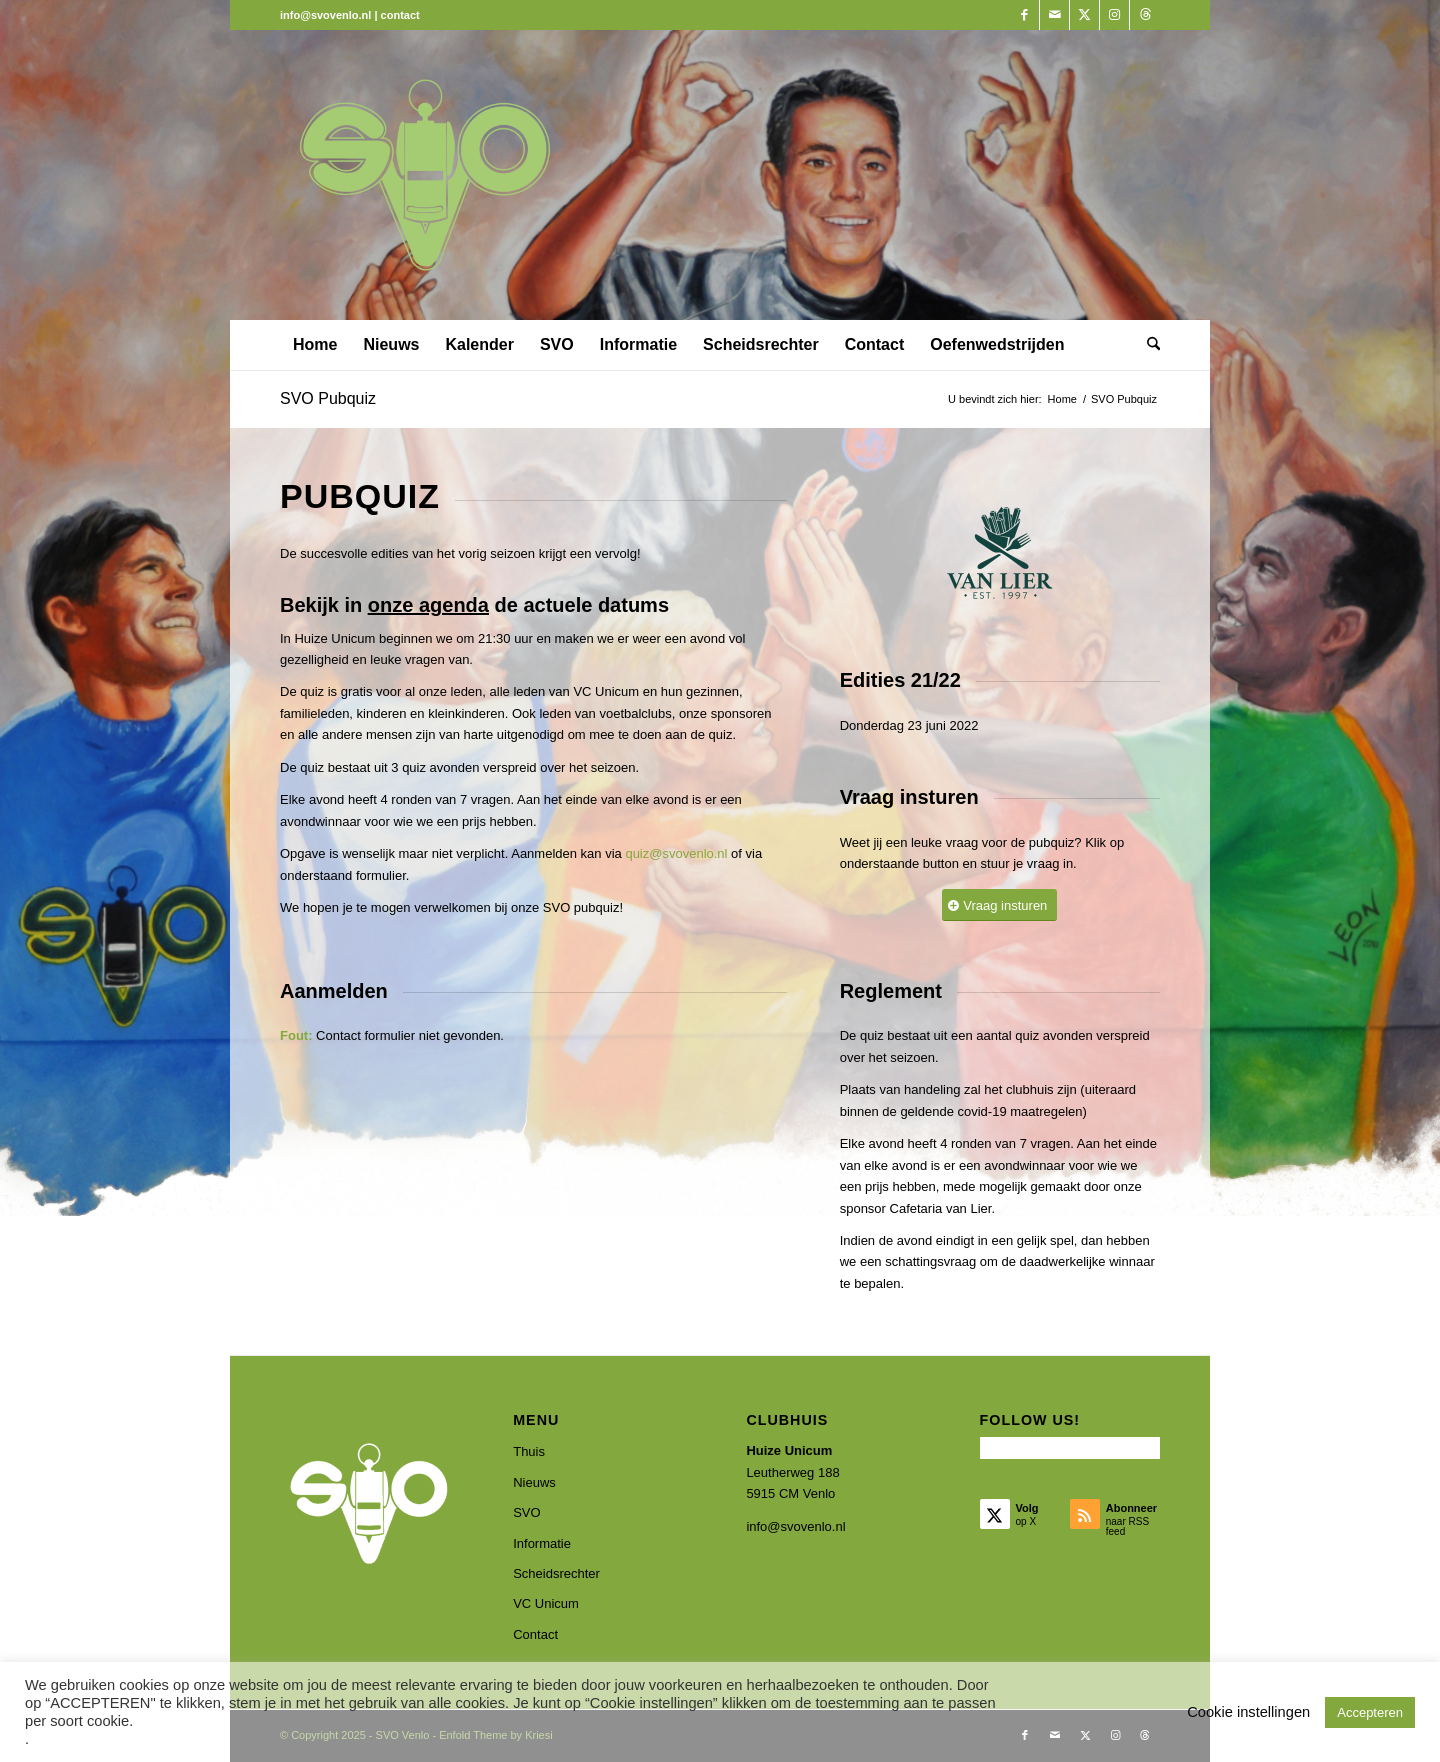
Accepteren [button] (1370, 1712)
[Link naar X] (1084, 15)
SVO (526, 1512)
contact (400, 15)
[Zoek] (1147, 345)
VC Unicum (546, 1603)
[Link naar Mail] (1054, 15)
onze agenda (428, 605)
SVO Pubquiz (328, 398)
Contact (535, 1634)
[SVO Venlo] (425, 175)
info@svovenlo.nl (795, 1526)
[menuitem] (315, 345)
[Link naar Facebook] (1024, 15)
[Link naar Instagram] (1114, 15)
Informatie (542, 1543)
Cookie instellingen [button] (1248, 1712)
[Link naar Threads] (1145, 15)
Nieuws (534, 1482)
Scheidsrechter (556, 1573)
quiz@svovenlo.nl (676, 853)
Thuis (529, 1451)
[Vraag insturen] (999, 905)
